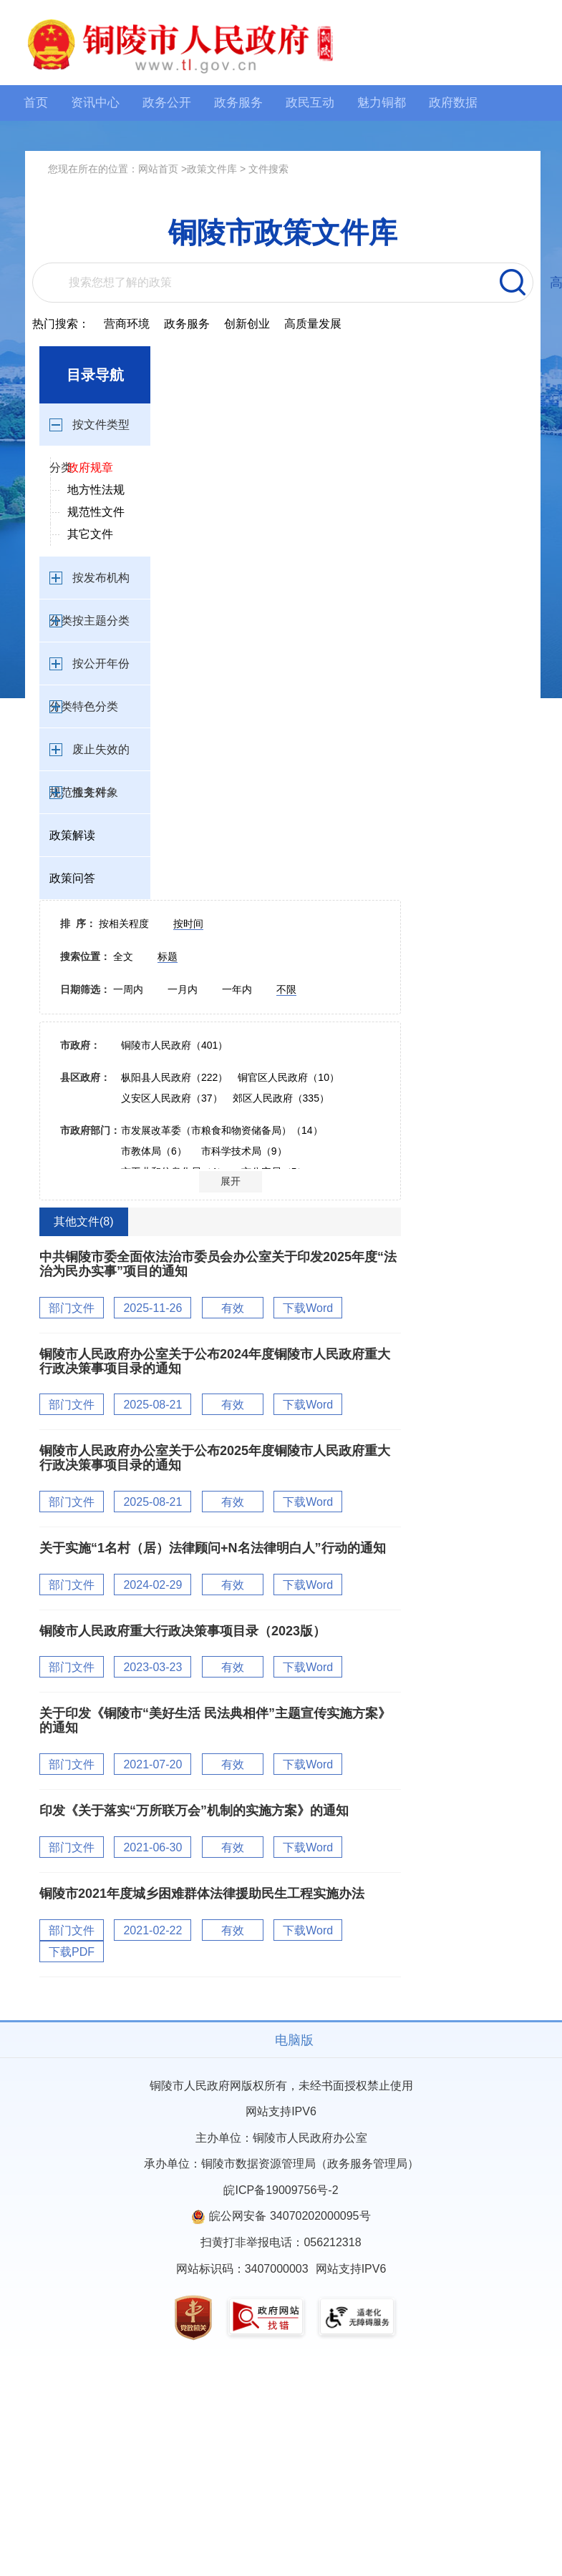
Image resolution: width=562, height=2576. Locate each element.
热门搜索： (60, 324)
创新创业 (247, 324)
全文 (124, 956)
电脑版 (294, 2040)
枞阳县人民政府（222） (174, 1077)
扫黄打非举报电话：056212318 (280, 2242)
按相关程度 (125, 923)
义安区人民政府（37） (172, 1098)
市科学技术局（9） (244, 1151)
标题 (168, 956)
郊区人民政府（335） (281, 1098)
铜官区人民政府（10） (288, 1077)
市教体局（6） (154, 1151)
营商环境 (127, 324)
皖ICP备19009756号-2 (280, 2190)
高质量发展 (312, 324)
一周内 (129, 989)
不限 (286, 989)
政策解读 (72, 835)
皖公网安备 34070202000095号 (289, 2216)
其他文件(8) (84, 1221)
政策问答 (72, 878)
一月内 (184, 989)
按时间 (188, 923)
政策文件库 (212, 169)
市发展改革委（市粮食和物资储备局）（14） (222, 1130)
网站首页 (158, 169)
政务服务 (187, 324)
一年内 (238, 989)
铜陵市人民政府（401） (174, 1045)
